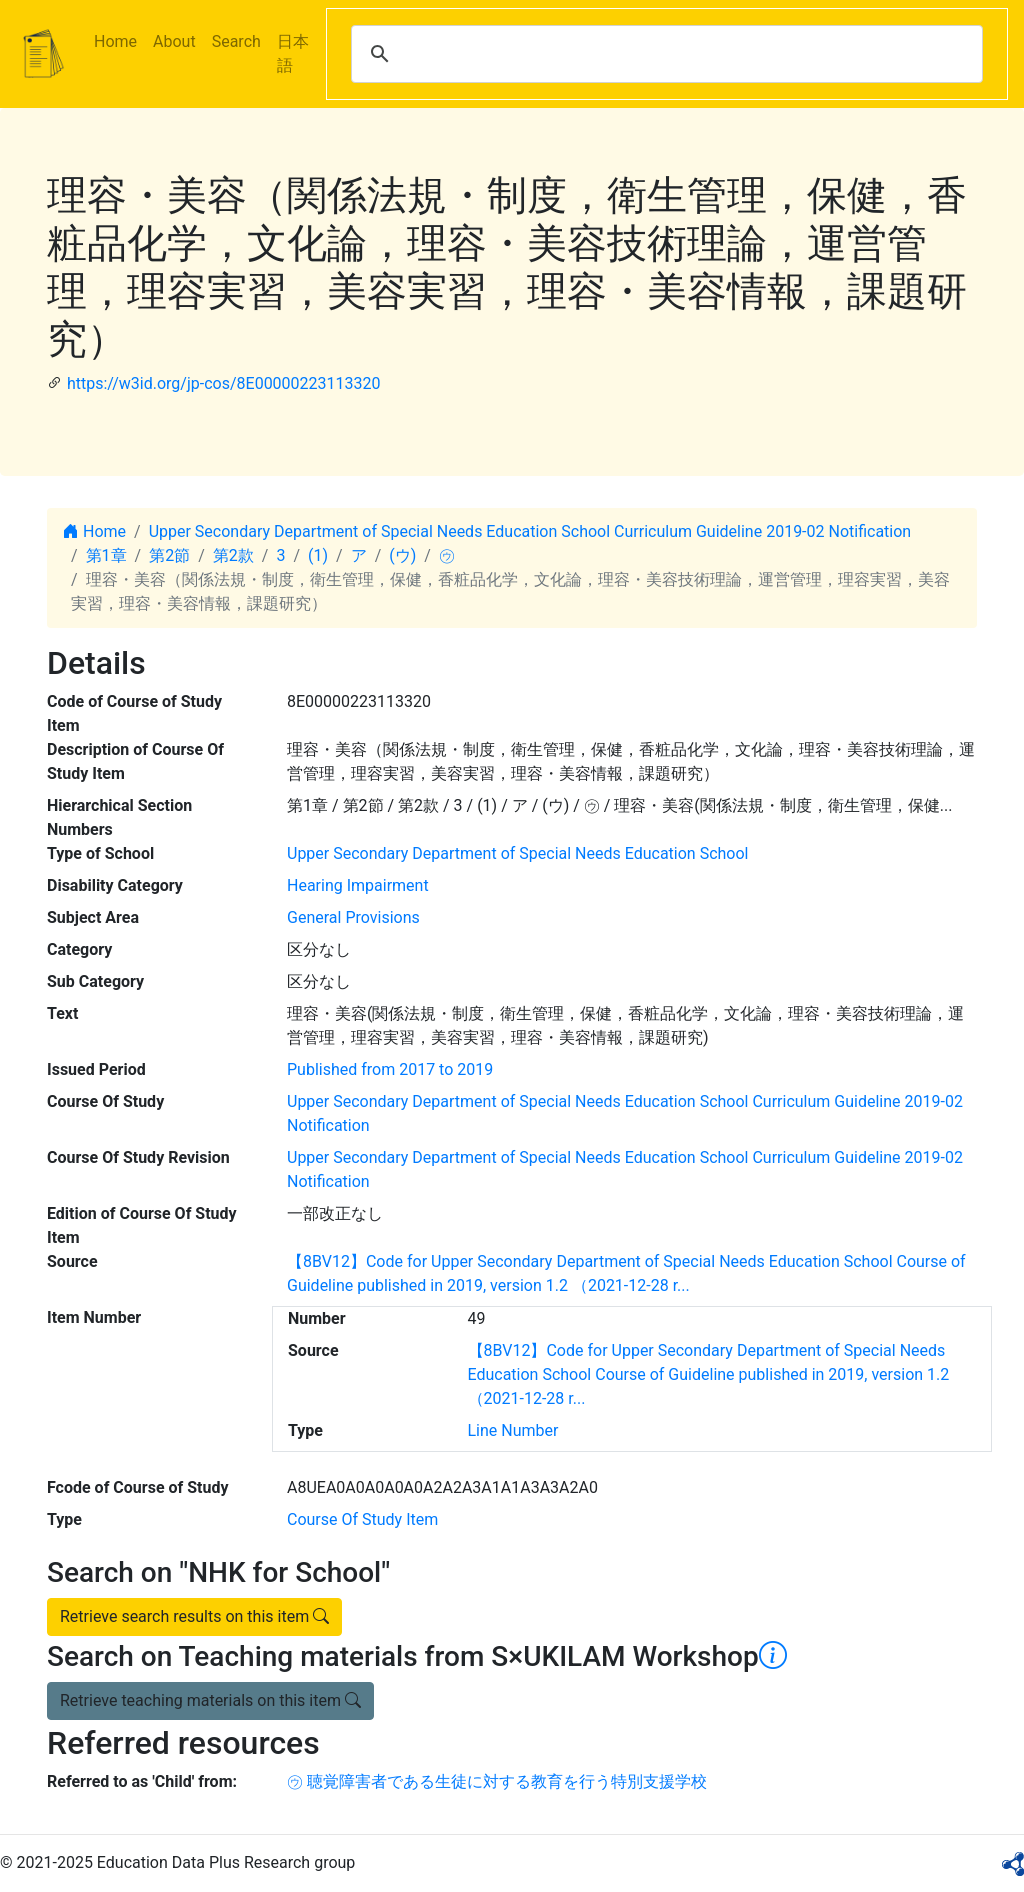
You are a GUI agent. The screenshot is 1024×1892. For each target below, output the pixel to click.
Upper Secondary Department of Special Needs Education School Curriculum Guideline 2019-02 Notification (530, 531)
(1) (318, 555)
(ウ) (402, 555)
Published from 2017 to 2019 (390, 1069)
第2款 (233, 555)
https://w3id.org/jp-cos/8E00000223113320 (224, 383)
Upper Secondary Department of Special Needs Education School (517, 853)
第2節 (169, 555)
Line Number (513, 1430)
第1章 (106, 555)
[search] (664, 54)
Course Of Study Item (362, 1519)
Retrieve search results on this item (194, 1616)
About (174, 41)
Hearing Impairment (358, 885)
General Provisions (353, 917)
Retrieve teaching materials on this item (210, 1700)
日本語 (293, 53)
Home (115, 41)
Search (236, 41)
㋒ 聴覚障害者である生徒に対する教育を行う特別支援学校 (497, 1781)
